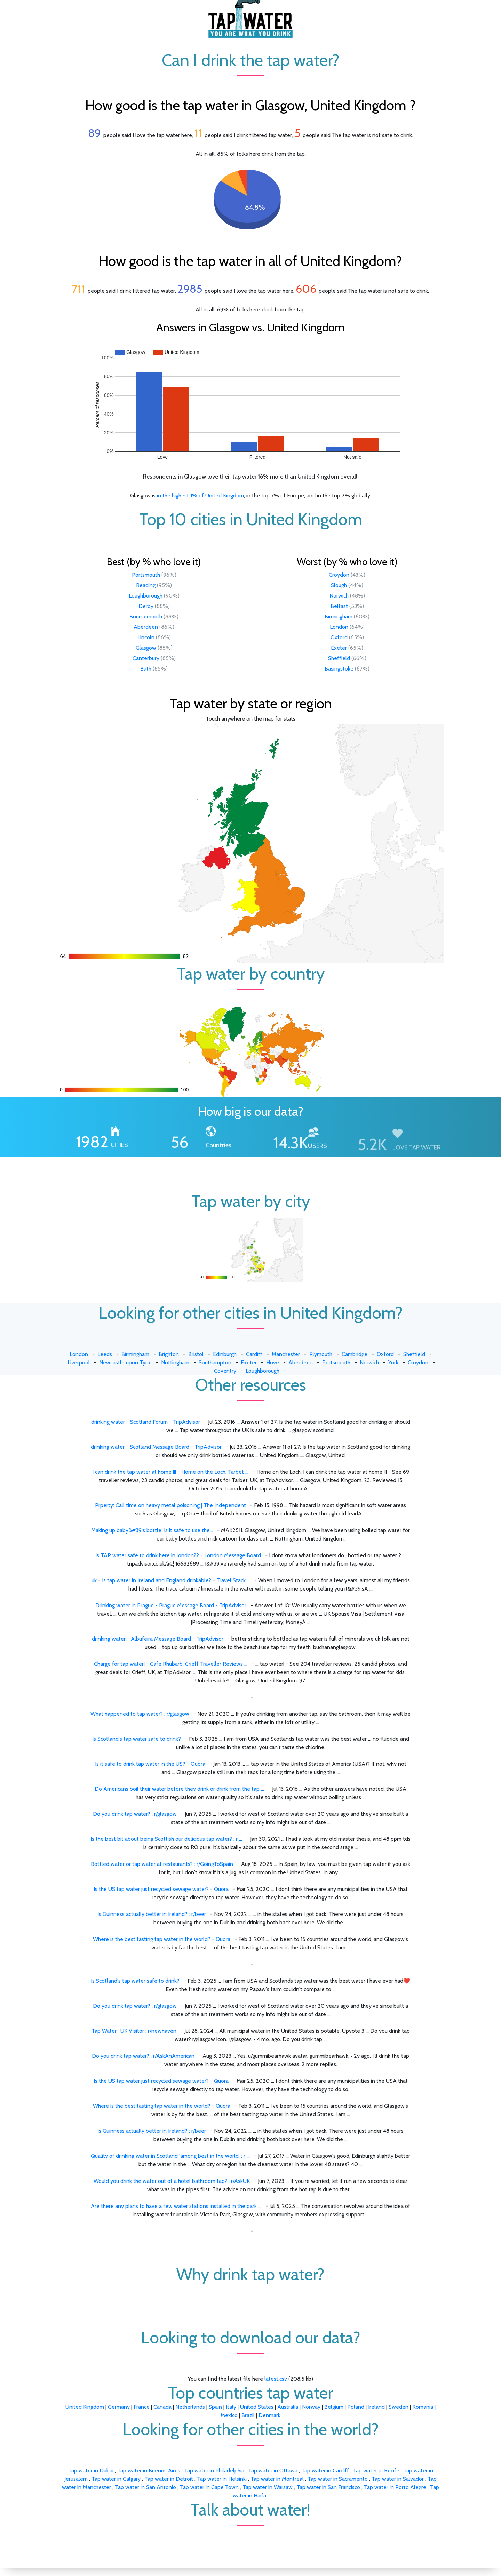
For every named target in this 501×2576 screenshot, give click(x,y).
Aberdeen (146, 627)
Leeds (104, 1354)
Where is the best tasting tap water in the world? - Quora (161, 1939)
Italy (231, 2407)
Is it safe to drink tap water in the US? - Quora (150, 1764)
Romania (422, 2407)
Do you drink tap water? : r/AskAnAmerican (143, 2056)
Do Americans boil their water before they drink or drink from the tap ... (179, 1789)
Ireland (376, 2407)
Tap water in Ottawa (273, 2470)
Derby (145, 606)
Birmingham (338, 616)
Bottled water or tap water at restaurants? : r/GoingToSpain (162, 1864)
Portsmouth (146, 574)
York (393, 1362)
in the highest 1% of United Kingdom (200, 495)
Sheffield (339, 658)
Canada (162, 2407)
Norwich (339, 595)
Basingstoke (339, 668)
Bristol (196, 1354)
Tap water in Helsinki (222, 2479)
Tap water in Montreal (277, 2479)
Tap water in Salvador (398, 2479)
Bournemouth (145, 616)
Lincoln (145, 637)
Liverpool (78, 1362)
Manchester (286, 1354)
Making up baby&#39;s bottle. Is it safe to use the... (152, 1530)
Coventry (225, 1370)
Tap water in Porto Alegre (396, 2487)
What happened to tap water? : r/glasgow (139, 1713)
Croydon (339, 574)
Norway (311, 2407)
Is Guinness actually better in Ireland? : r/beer (151, 1914)
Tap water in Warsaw (268, 2487)
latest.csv (275, 2378)
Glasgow (146, 647)
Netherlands (190, 2407)
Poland (355, 2407)
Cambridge (354, 1354)
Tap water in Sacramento (338, 2479)
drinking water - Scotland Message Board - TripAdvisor (156, 1447)
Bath (145, 668)
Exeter (339, 647)
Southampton (215, 1362)
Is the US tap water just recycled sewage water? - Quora (161, 1889)
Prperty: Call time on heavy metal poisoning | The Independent (170, 1505)
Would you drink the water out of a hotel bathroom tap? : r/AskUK (172, 2181)
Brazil (248, 2415)
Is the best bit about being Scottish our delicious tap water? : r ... (166, 1839)
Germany (119, 2407)
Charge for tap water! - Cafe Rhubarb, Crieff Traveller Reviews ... (170, 1663)
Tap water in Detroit (169, 2479)
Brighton (169, 1354)
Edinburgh (225, 1354)
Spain (215, 2407)
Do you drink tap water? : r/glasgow (135, 1814)
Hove (272, 1362)
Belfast (339, 606)
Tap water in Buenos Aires (149, 2470)
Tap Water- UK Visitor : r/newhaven (134, 2031)
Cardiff (254, 1354)
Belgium (333, 2407)
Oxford (339, 637)
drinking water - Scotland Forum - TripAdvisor (145, 1422)
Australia (287, 2407)
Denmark (269, 2415)
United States (256, 2407)
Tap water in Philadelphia (215, 2470)
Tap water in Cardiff (325, 2470)
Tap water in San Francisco (328, 2487)
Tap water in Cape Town (210, 2487)
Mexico (229, 2415)
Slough (339, 585)
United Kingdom (84, 2407)
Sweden (398, 2407)
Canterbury (146, 658)
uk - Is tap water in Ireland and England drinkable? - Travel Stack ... (171, 1580)
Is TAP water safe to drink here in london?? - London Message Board (178, 1555)
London (339, 627)
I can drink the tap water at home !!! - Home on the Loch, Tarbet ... (170, 1472)
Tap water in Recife (377, 2470)
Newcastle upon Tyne (125, 1362)
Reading (146, 585)
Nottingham (175, 1362)
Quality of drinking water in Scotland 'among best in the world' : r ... (170, 2156)
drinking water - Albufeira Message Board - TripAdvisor (157, 1638)
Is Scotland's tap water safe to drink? (136, 1739)
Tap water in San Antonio (146, 2487)
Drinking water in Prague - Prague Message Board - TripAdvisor (170, 1605)
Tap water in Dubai (91, 2470)
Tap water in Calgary (117, 2479)
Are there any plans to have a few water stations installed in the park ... (176, 2206)
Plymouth (320, 1354)
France (142, 2407)
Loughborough (145, 595)
